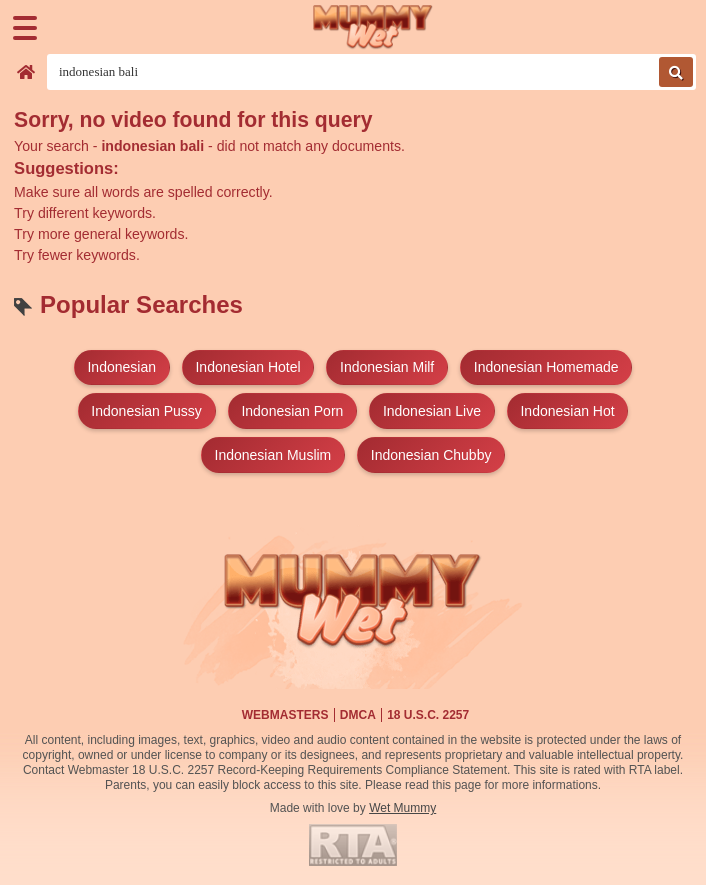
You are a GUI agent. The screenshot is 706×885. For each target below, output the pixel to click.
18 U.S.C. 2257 (428, 715)
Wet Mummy (402, 808)
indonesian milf (387, 367)
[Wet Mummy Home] (373, 27)
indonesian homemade (546, 367)
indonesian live (432, 411)
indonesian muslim (273, 455)
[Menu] (25, 28)
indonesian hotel (247, 367)
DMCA (358, 715)
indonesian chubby (431, 455)
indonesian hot (567, 411)
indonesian (121, 367)
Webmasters (285, 715)
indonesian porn (292, 411)
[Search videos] (371, 72)
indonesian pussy (146, 411)
